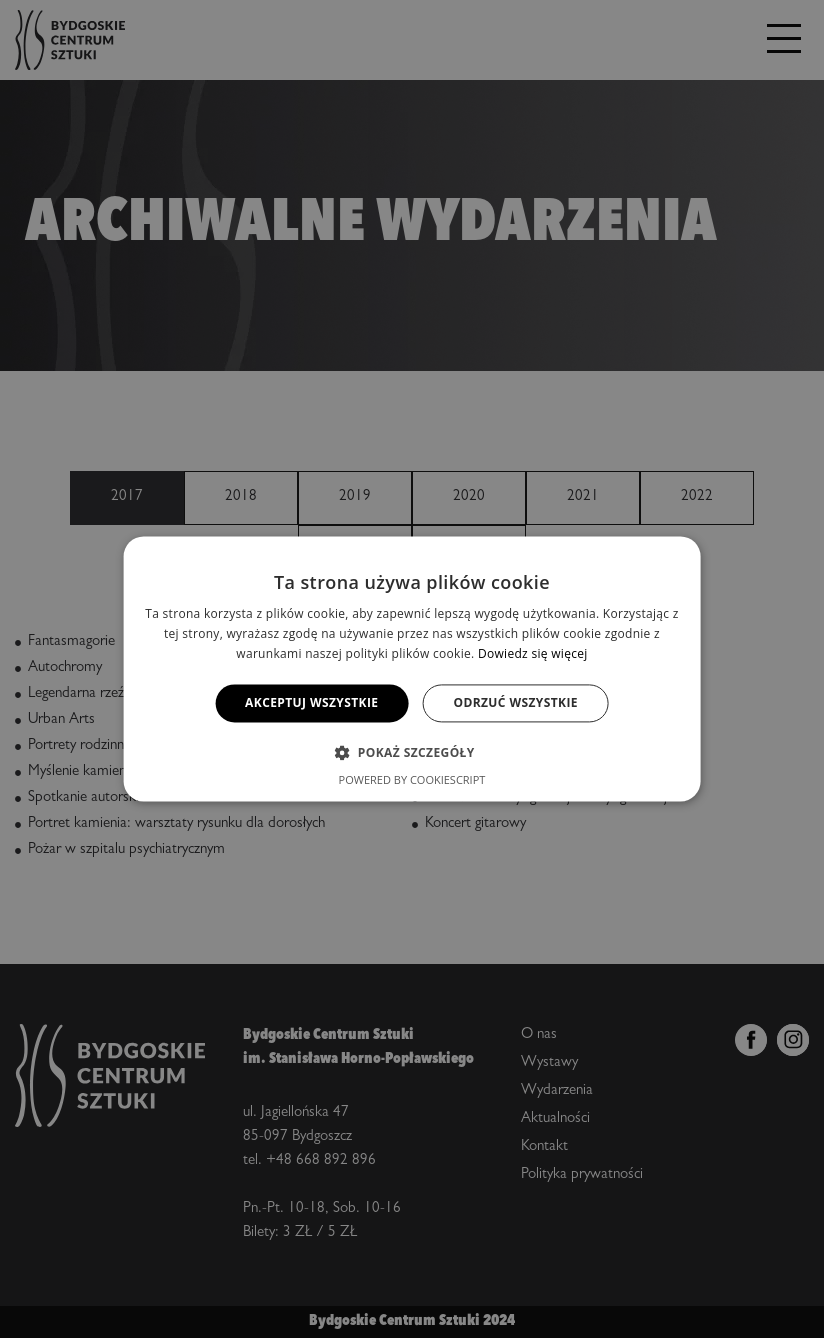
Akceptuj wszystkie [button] (311, 702)
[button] (411, 753)
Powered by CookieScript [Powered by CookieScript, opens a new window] (412, 780)
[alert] (412, 669)
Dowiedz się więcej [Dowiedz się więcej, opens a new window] (533, 653)
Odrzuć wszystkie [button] (515, 702)
